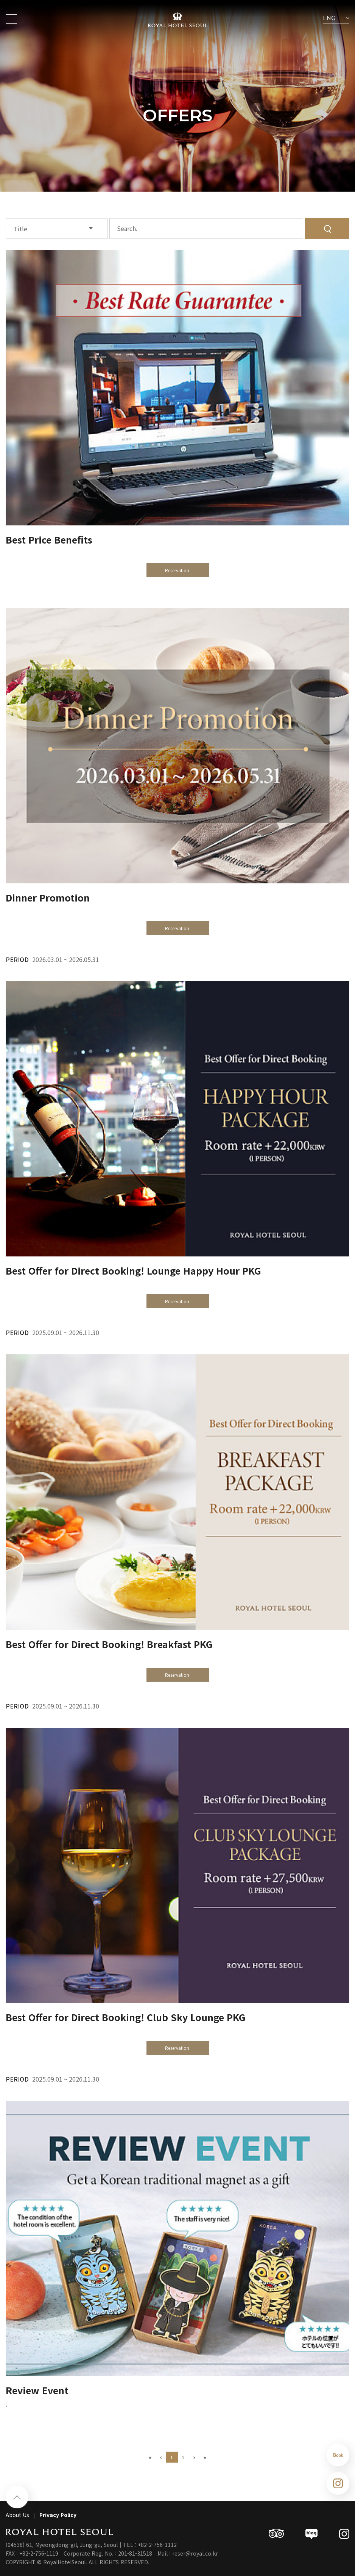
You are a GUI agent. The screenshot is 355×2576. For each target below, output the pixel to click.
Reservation (178, 570)
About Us (17, 2515)
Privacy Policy (57, 2515)
